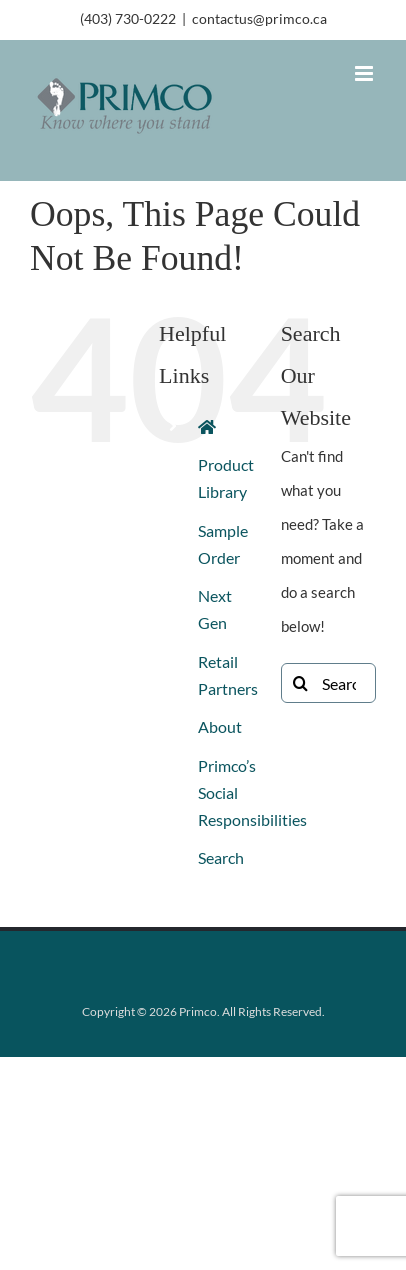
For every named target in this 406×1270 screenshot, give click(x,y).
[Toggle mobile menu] (365, 73)
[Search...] (328, 683)
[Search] (301, 683)
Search (221, 857)
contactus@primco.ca (259, 18)
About (220, 726)
